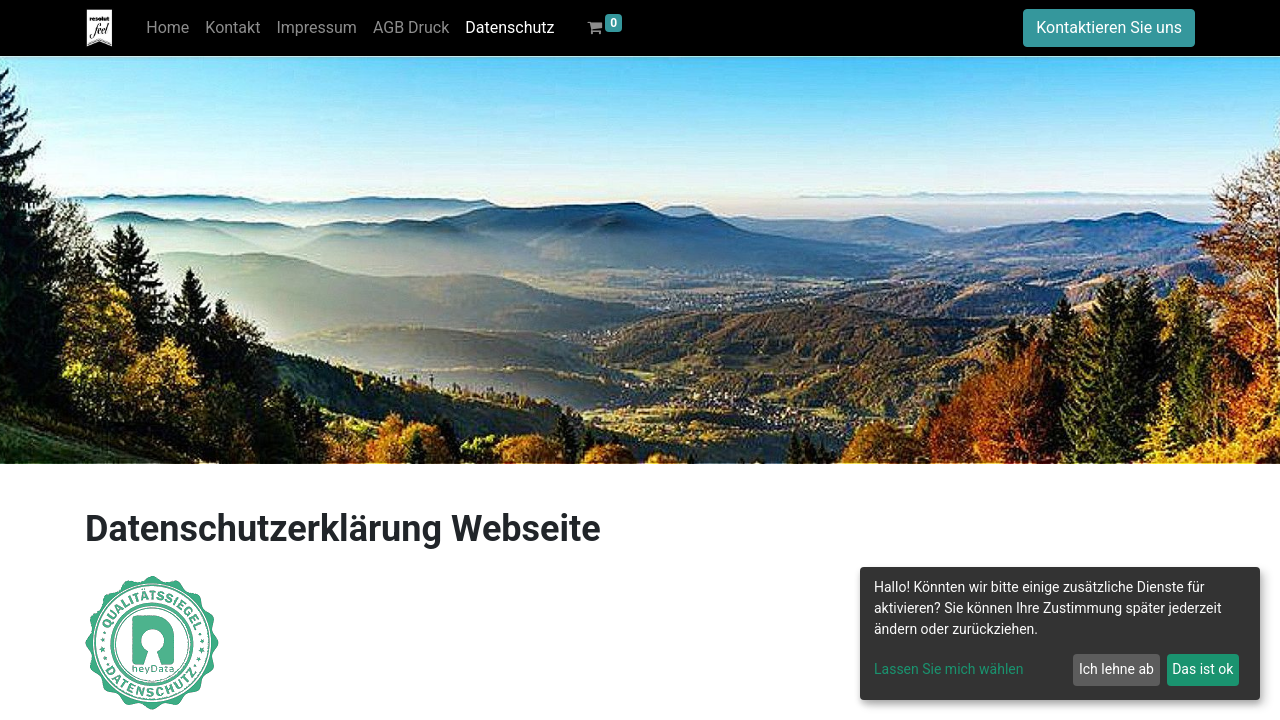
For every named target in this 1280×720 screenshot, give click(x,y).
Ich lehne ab (1116, 669)
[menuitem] (167, 28)
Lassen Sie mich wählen (948, 669)
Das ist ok (1202, 669)
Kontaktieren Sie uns (1109, 27)
